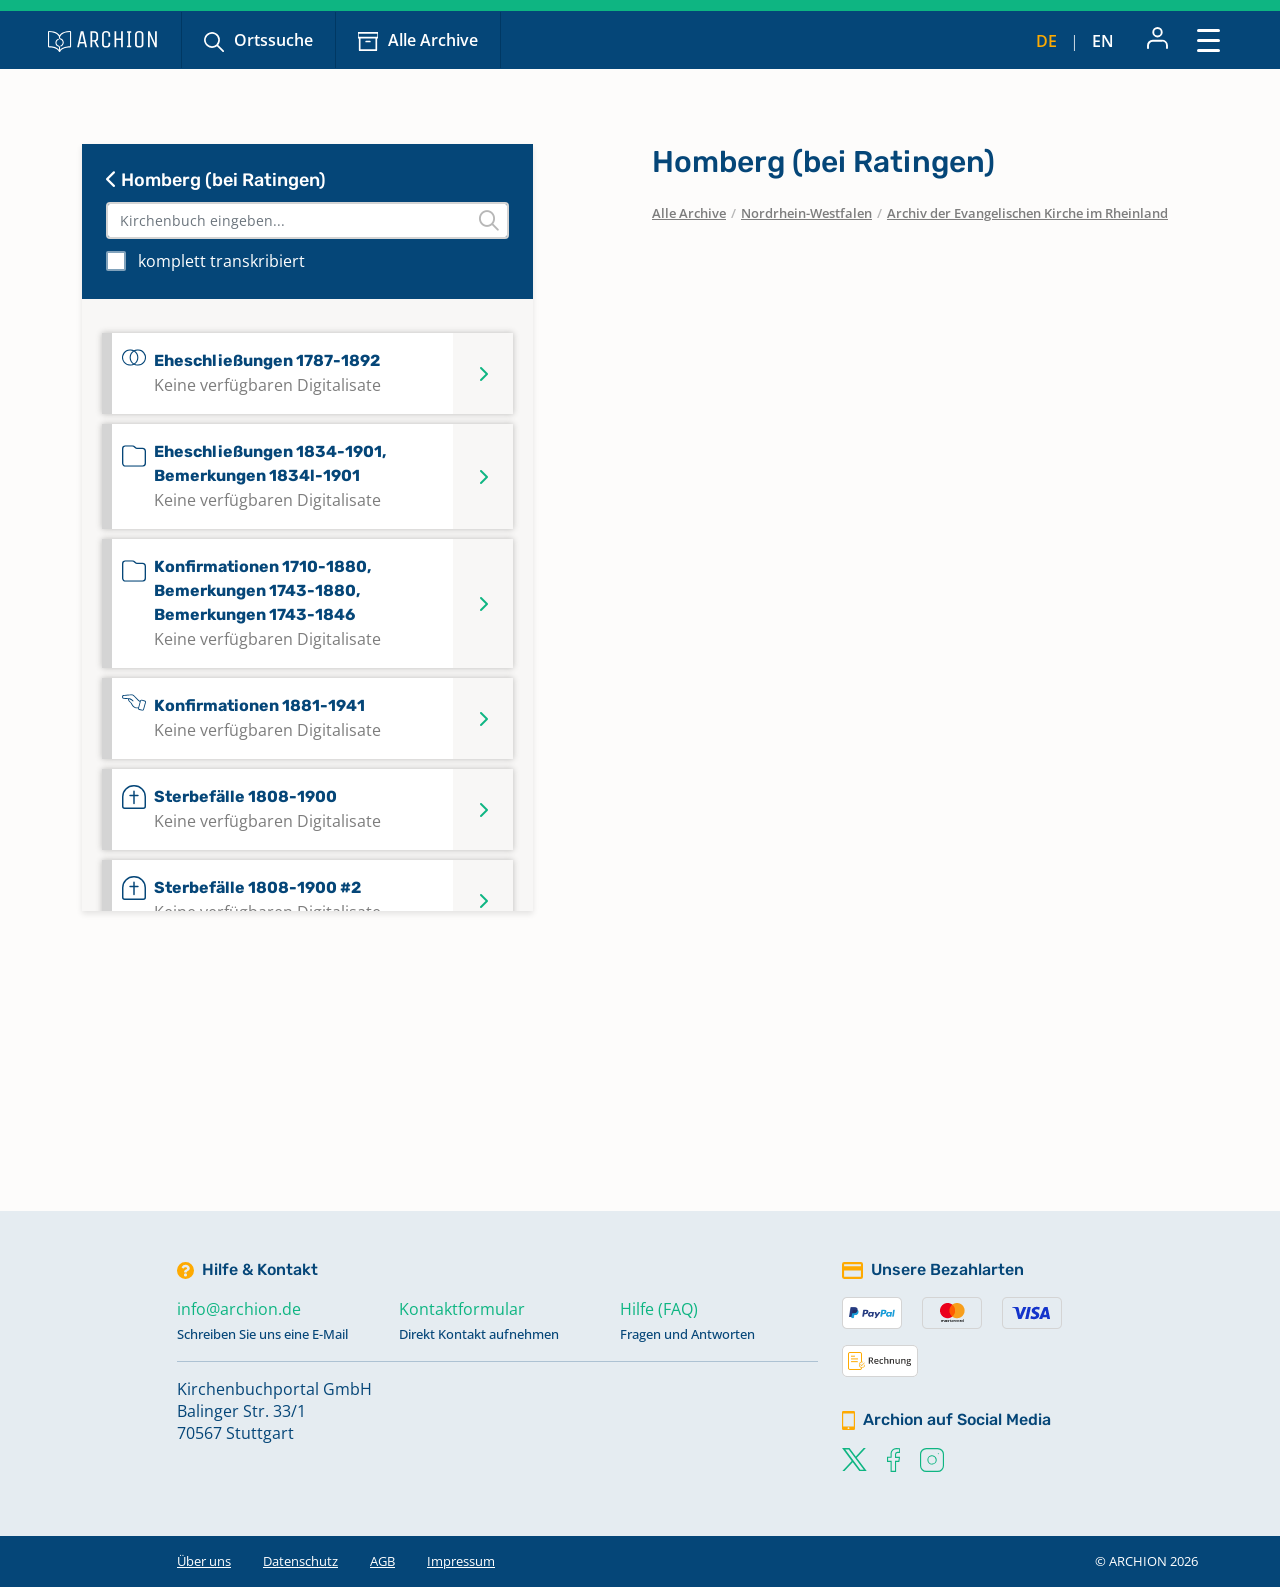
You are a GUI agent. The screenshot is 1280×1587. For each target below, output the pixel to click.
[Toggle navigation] (1208, 39)
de (1046, 41)
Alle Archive (433, 40)
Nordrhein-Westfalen (806, 213)
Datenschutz (300, 1561)
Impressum (461, 1561)
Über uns (204, 1561)
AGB (382, 1561)
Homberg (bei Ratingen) (216, 180)
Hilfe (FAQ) (659, 1309)
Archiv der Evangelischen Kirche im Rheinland (1027, 213)
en (1103, 41)
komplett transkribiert (221, 261)
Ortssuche (273, 40)
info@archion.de (239, 1309)
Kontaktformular (462, 1309)
